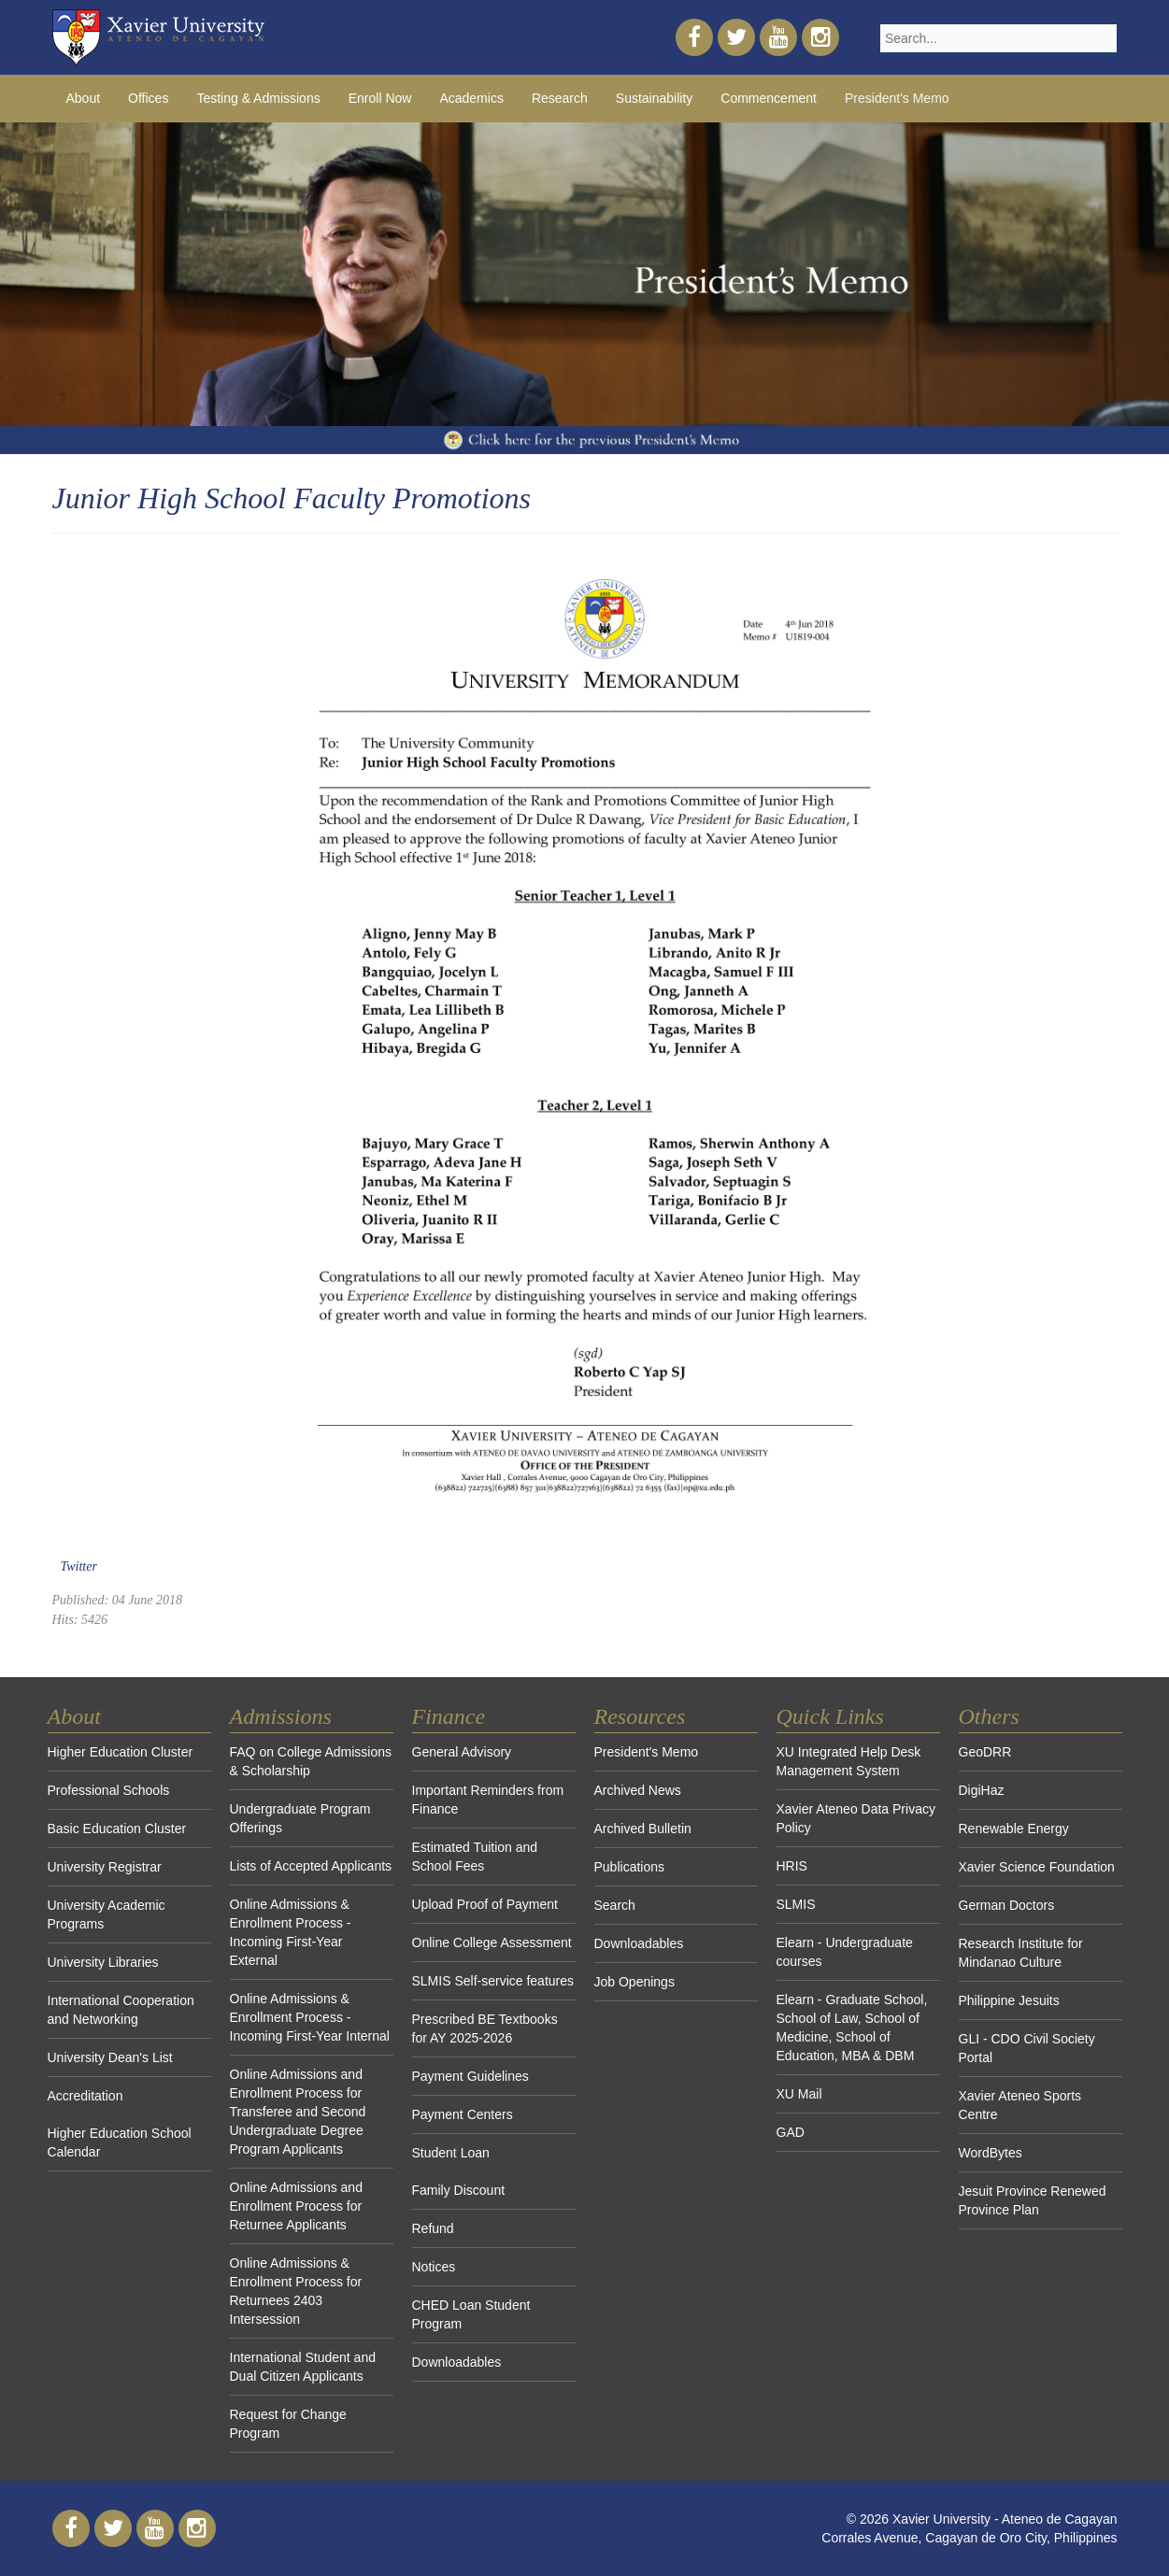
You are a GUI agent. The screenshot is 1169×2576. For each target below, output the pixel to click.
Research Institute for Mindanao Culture (1021, 1953)
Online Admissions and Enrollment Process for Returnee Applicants (296, 2206)
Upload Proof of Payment (485, 1904)
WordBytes (990, 2152)
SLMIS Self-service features (493, 1980)
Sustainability (654, 98)
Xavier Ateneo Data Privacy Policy (856, 1818)
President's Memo (897, 98)
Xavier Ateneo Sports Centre (1020, 2105)
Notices (434, 2266)
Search (614, 1905)
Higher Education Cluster (120, 1751)
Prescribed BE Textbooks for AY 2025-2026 (485, 2028)
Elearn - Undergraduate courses (845, 1952)
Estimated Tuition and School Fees (475, 1856)
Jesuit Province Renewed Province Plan (1032, 2200)
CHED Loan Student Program (471, 2314)
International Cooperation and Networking (121, 2010)
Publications (629, 1866)
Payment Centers (462, 2114)
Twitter (79, 1566)
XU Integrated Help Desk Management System (849, 1761)
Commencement (768, 98)
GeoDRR (985, 1751)
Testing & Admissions (258, 98)
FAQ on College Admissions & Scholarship (311, 1761)
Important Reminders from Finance (488, 1799)
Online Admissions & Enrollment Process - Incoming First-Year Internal (310, 2017)
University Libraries (103, 1962)
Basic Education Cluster (117, 1828)
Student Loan (451, 2152)
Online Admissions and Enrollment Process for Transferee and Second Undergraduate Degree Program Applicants (298, 2111)
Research (560, 98)
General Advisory (462, 1751)
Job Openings (634, 1981)
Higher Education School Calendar (120, 2142)
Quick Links (830, 1716)
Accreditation (85, 2095)
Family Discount (459, 2190)
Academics (471, 98)
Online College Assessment (492, 1942)
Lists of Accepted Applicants (311, 1865)
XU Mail (799, 2093)
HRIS (792, 1865)
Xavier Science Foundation (1037, 1866)
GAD (791, 2132)
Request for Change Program (288, 2424)
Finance (449, 1716)
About (83, 98)
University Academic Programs (106, 1914)
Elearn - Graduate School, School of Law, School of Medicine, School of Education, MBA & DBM (852, 2027)
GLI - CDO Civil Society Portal (1027, 2048)
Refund (433, 2228)
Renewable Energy (1014, 1828)
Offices (148, 98)
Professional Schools (109, 1790)
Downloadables (457, 2362)
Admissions (281, 1716)
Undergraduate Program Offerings (300, 1818)
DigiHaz (982, 1790)
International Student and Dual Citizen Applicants (303, 2367)
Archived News (637, 1790)
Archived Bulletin (642, 1828)
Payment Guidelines (470, 2076)
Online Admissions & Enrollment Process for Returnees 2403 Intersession (296, 2291)
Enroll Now (380, 98)
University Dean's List (110, 2057)
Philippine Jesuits (1009, 2000)
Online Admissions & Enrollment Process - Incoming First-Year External (290, 1932)
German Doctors (1007, 1905)
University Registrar (105, 1866)
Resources (640, 1716)
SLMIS (796, 1904)
